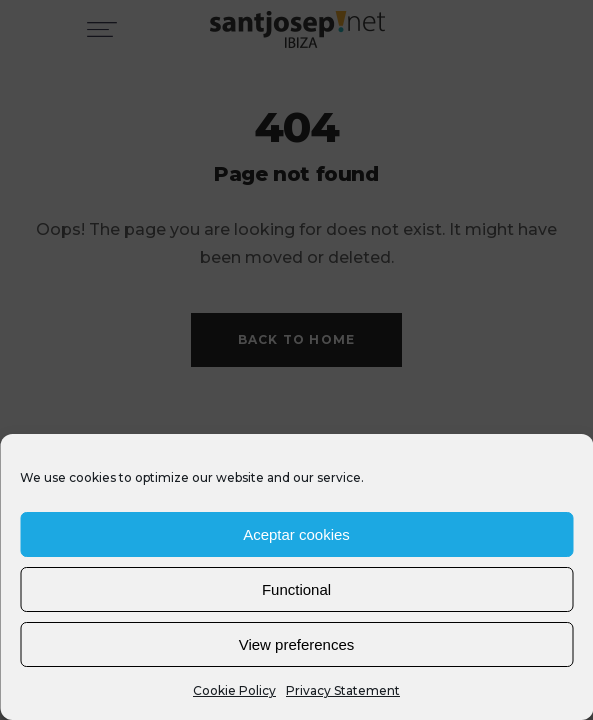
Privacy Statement (343, 690)
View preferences (297, 644)
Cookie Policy (234, 690)
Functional (296, 589)
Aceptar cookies (296, 534)
